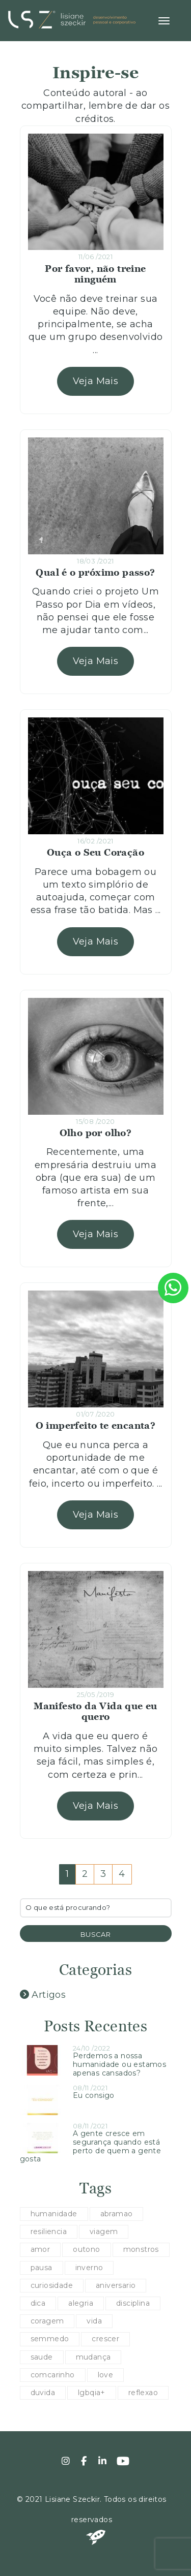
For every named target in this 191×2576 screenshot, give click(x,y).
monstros (141, 2249)
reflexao (143, 2392)
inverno (89, 2267)
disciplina (133, 2303)
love (106, 2374)
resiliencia (49, 2231)
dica (38, 2303)
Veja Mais (96, 381)
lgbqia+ (91, 2392)
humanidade (54, 2213)
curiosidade (52, 2285)
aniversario (115, 2285)
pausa (41, 2267)
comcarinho (53, 2374)
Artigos (43, 1994)
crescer (105, 2338)
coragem (47, 2321)
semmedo (50, 2338)
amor (40, 2249)
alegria (80, 2303)
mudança (93, 2357)
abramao (116, 2213)
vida (94, 2321)
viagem (104, 2231)
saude (42, 2357)
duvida (43, 2392)
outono (86, 2249)
